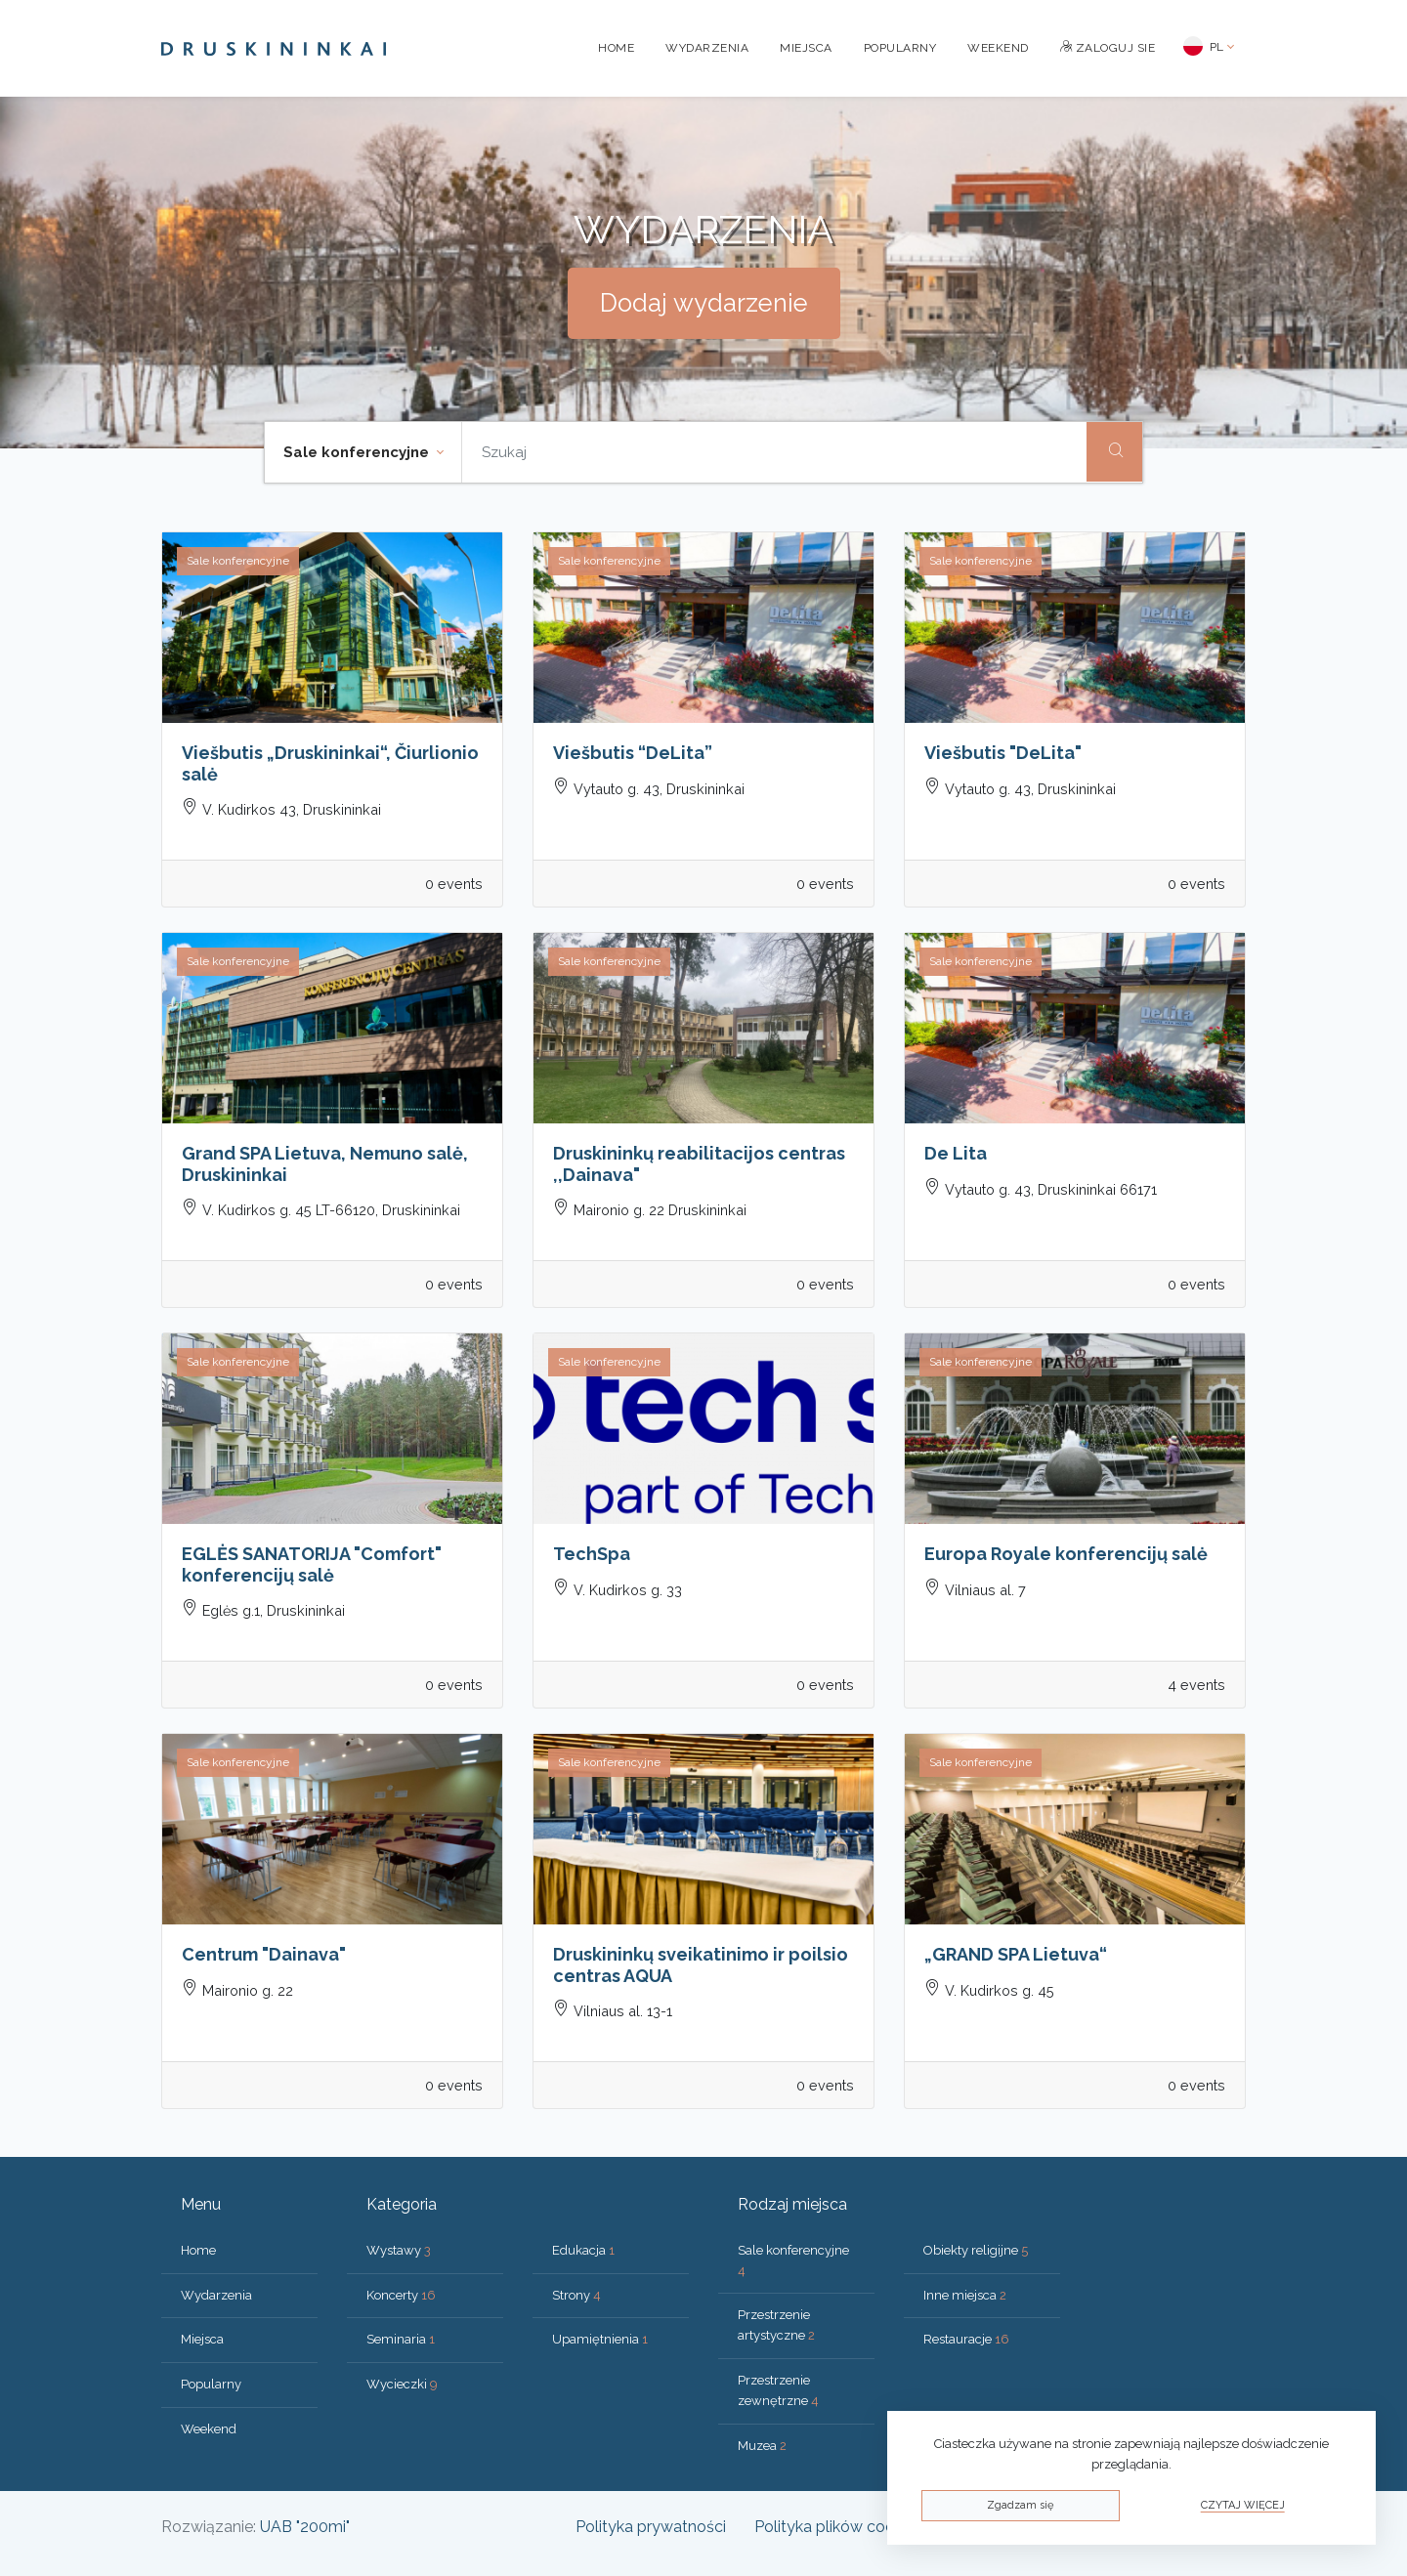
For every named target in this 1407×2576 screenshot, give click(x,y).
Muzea (762, 2445)
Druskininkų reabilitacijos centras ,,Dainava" (699, 1164)
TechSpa (591, 1553)
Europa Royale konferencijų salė (1066, 1553)
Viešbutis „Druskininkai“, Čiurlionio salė (330, 763)
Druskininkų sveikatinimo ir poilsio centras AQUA (700, 1965)
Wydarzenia (706, 48)
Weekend (998, 48)
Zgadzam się (1020, 2505)
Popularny (900, 48)
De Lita (955, 1153)
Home (616, 48)
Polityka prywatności (651, 2526)
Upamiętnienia (600, 2339)
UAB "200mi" (305, 2526)
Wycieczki (402, 2384)
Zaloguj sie (1108, 48)
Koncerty (401, 2295)
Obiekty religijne (975, 2250)
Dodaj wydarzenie (704, 302)
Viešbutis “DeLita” (632, 752)
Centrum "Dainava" (264, 1954)
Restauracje (966, 2339)
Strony (576, 2295)
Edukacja (583, 2250)
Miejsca (806, 48)
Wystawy (398, 2250)
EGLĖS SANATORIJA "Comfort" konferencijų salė (312, 1564)
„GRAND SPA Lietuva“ (1015, 1954)
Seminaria (400, 2339)
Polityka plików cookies (838, 2526)
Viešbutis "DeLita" (1003, 752)
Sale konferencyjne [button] (358, 452)
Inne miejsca (964, 2295)
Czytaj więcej (1243, 2505)
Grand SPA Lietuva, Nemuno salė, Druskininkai (325, 1164)
